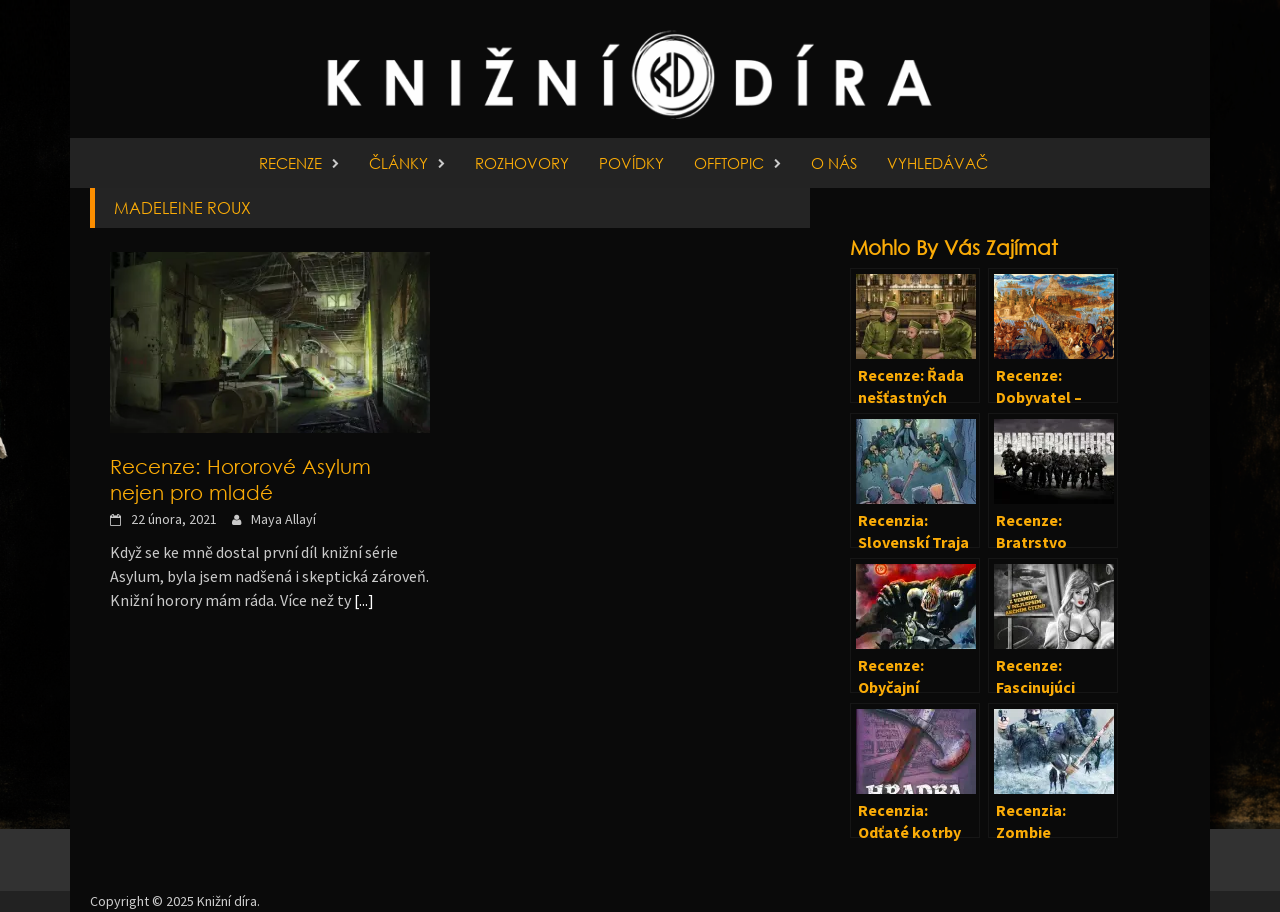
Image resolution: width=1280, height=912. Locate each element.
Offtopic (729, 163)
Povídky (631, 163)
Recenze (290, 163)
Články (398, 163)
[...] (364, 600)
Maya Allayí (283, 519)
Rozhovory (522, 163)
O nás (834, 163)
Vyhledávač (937, 163)
